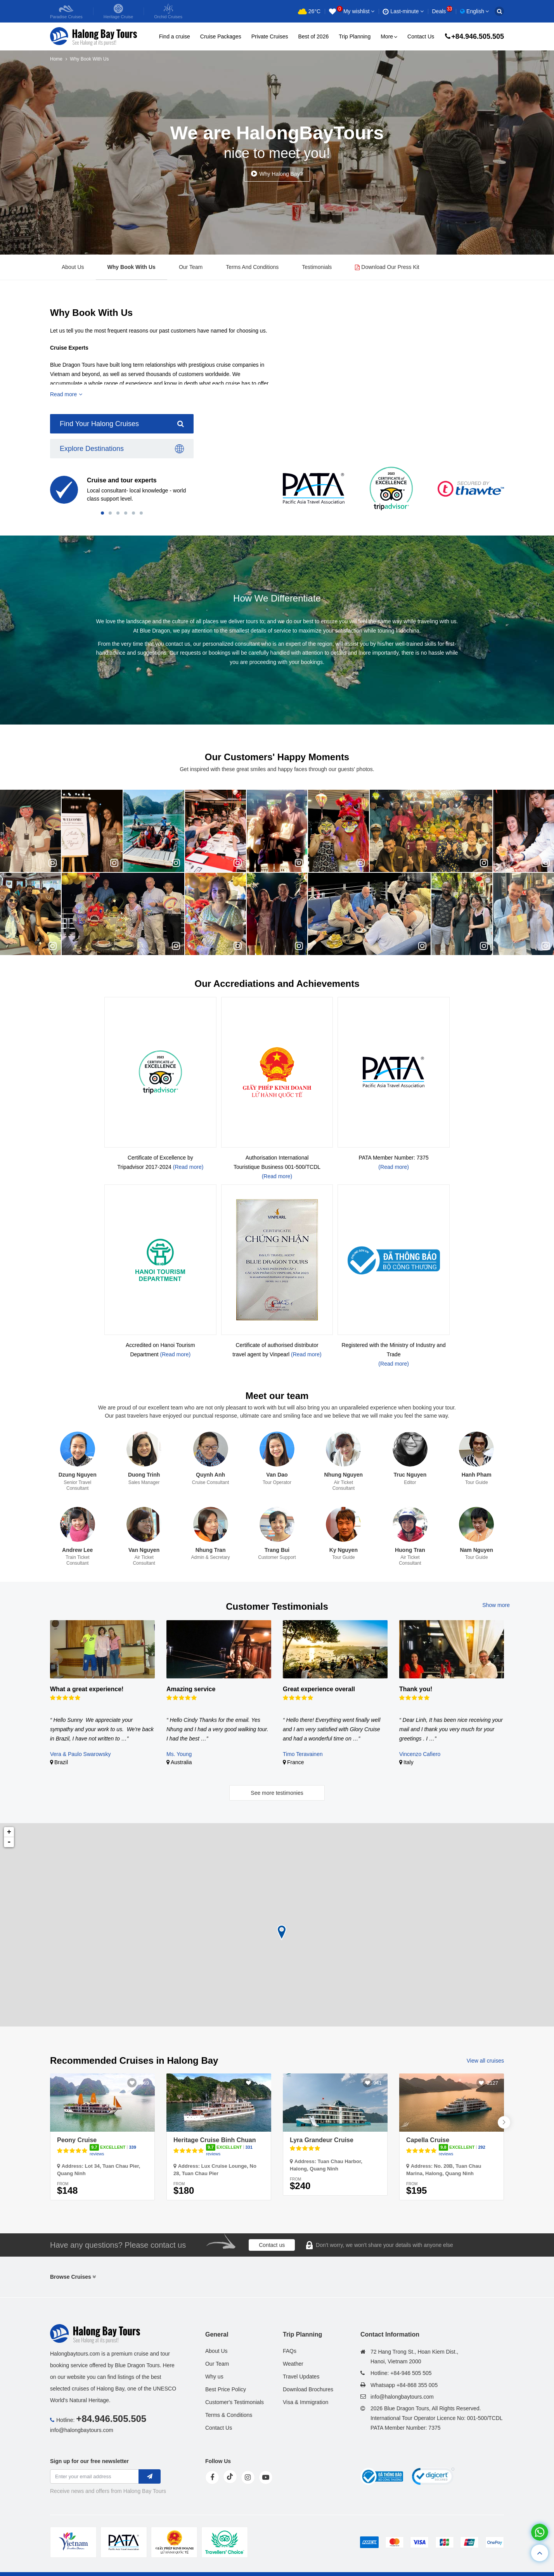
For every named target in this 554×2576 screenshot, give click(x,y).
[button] (102, 513)
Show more (496, 1605)
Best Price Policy (225, 2389)
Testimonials (317, 267)
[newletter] (149, 2476)
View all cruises (485, 2061)
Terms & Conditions (228, 2415)
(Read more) (188, 1167)
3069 (143, 2083)
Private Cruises (269, 36)
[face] (212, 2477)
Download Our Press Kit (387, 267)
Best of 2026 (313, 36)
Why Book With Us (131, 267)
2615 (259, 2083)
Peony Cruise (77, 2140)
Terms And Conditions (252, 267)
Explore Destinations (122, 448)
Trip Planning (354, 36)
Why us (214, 2376)
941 (377, 2083)
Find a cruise (174, 36)
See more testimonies (277, 1793)
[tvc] (224, 2542)
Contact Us (420, 36)
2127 (492, 2083)
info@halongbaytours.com (81, 2430)
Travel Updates (301, 2376)
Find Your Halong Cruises (122, 424)
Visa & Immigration (305, 2402)
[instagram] (248, 2477)
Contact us (272, 2245)
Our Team (191, 267)
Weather (293, 2364)
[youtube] (266, 2477)
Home (56, 59)
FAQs (289, 2351)
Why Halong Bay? (281, 174)
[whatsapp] (539, 2531)
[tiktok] (230, 2477)
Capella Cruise (427, 2140)
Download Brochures (308, 2389)
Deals (442, 11)
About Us (73, 267)
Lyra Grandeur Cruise (321, 2140)
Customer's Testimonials (234, 2402)
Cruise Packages (220, 36)
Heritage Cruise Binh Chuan (214, 2140)
